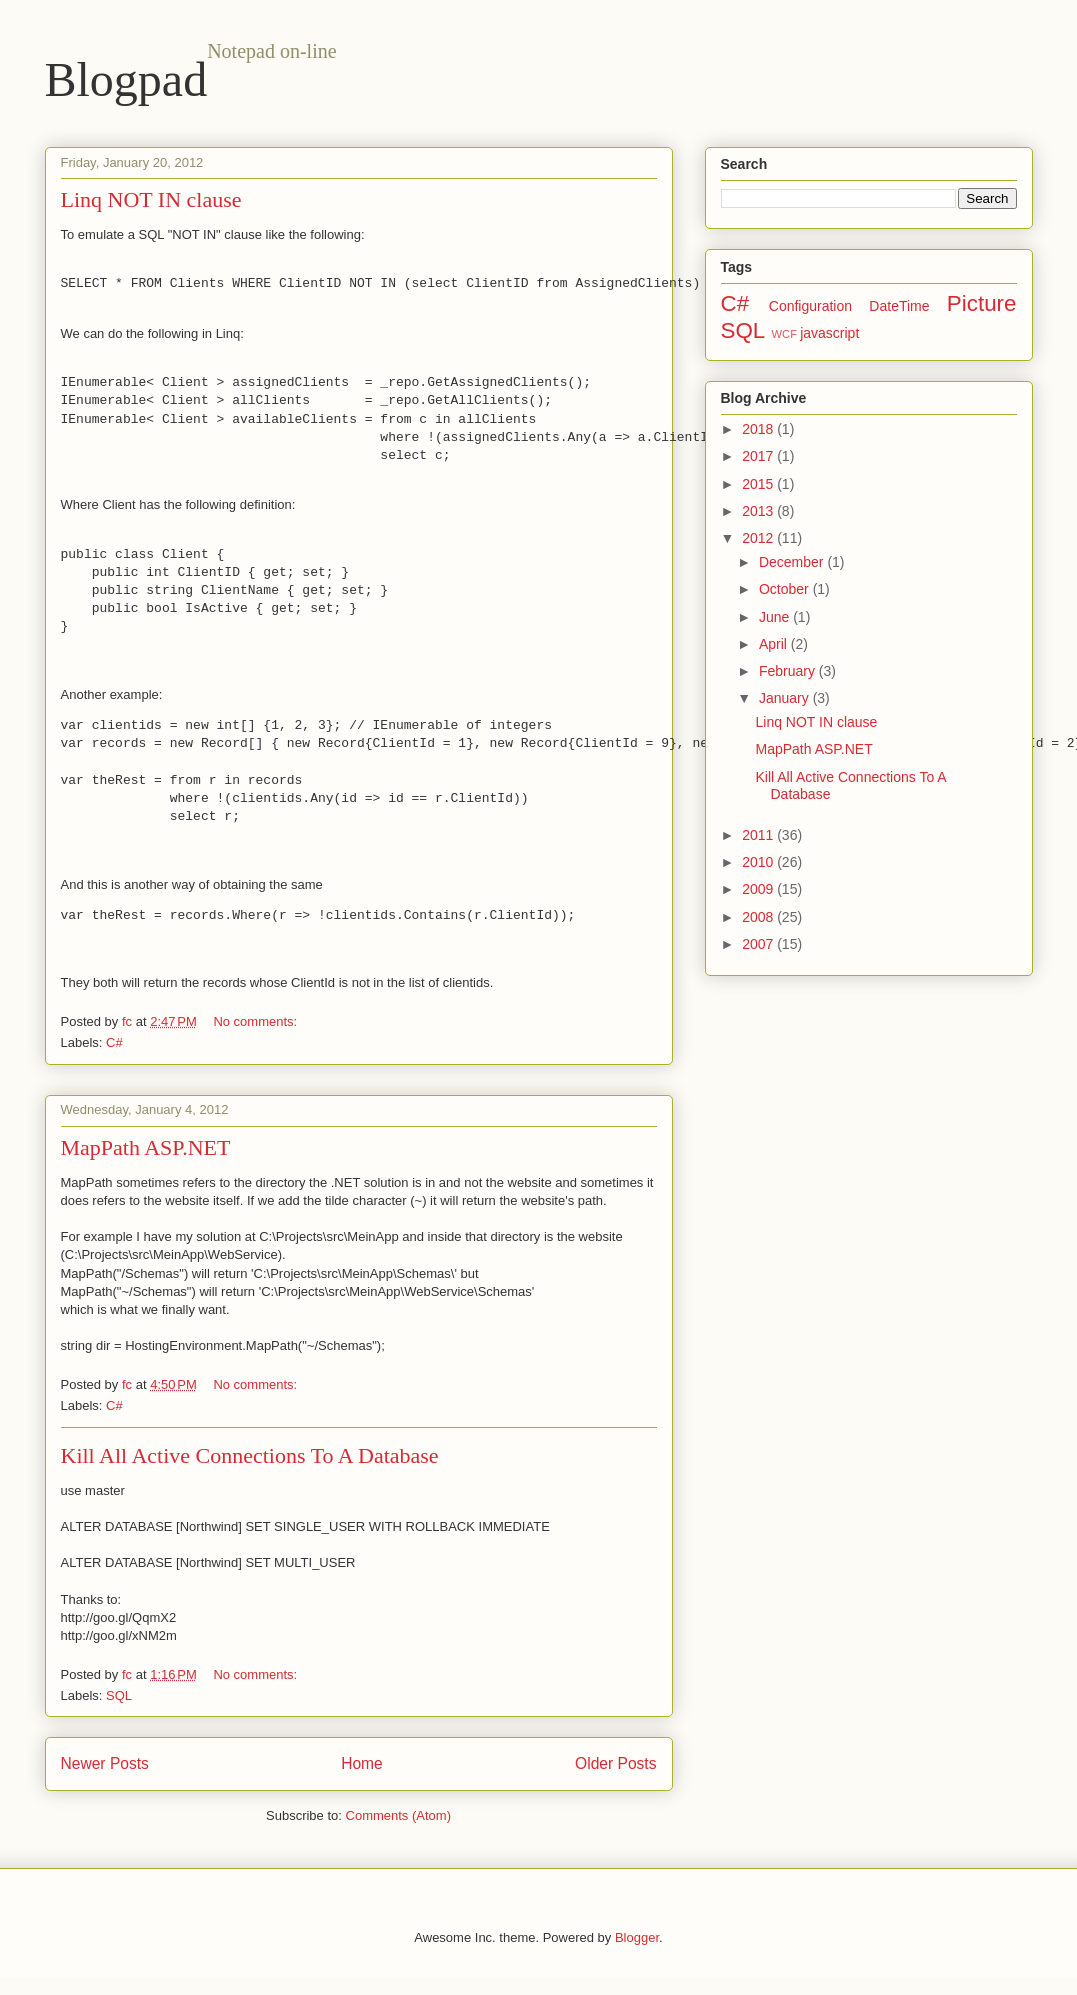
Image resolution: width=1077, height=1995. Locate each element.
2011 (759, 835)
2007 (759, 944)
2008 (759, 917)
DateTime (899, 306)
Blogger (637, 1937)
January (786, 698)
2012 (759, 538)
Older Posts (615, 1763)
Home (362, 1763)
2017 (759, 456)
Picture (982, 303)
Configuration (810, 306)
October (786, 589)
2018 (759, 429)
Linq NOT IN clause (151, 199)
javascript (829, 333)
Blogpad (126, 79)
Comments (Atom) (398, 1815)
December (793, 562)
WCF (784, 334)
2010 (759, 862)
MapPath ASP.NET (146, 1147)
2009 (759, 889)
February (789, 671)
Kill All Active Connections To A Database (250, 1455)
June (776, 617)
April (775, 644)
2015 (759, 484)
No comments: (256, 1021)
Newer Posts (105, 1763)
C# (114, 1042)
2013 (759, 511)
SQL (119, 1695)
